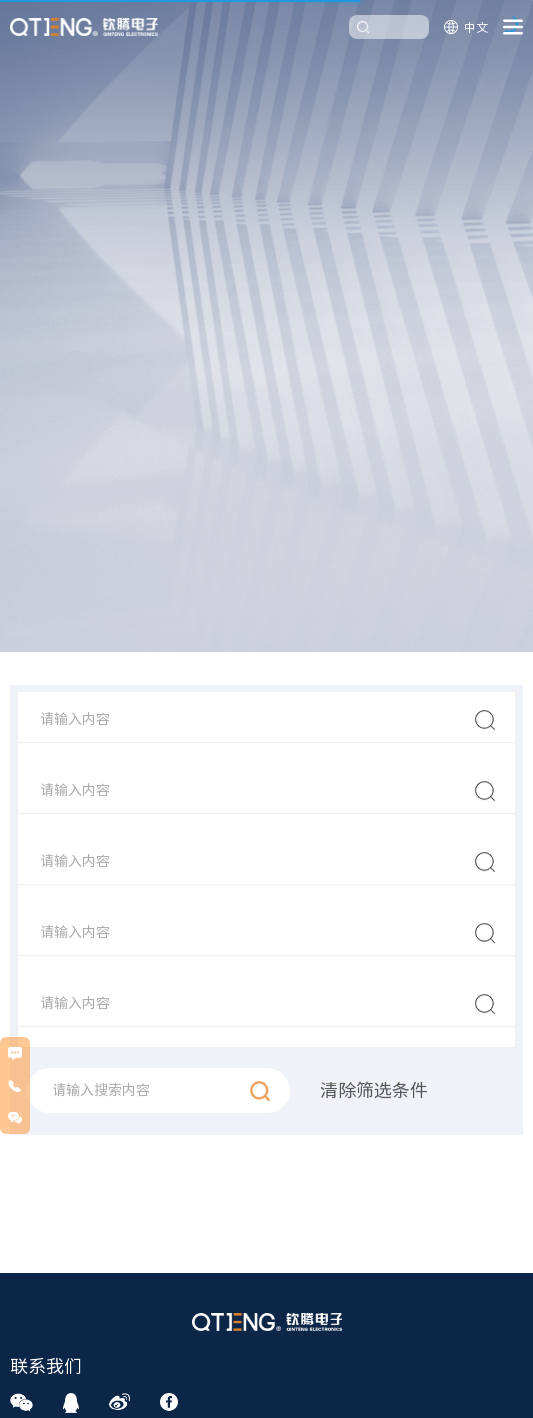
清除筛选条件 (374, 1092)
